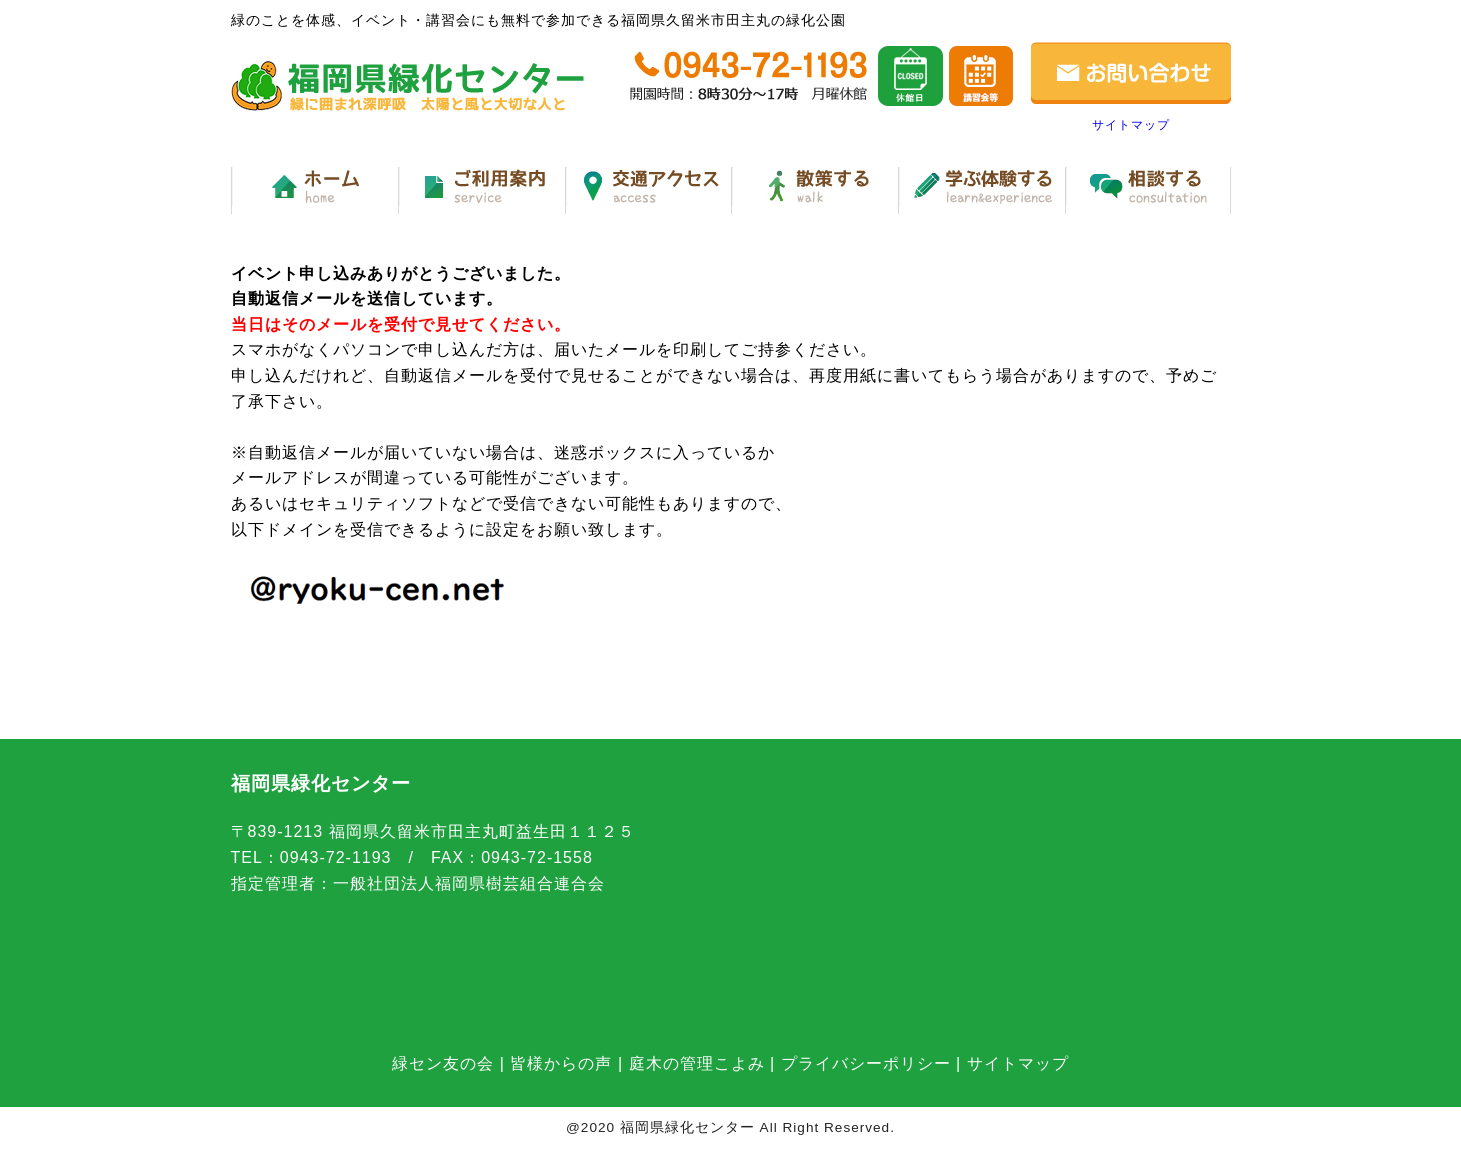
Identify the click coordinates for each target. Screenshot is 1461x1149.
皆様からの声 (561, 1063)
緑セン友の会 (443, 1063)
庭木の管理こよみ (697, 1063)
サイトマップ (1131, 125)
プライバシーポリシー (866, 1063)
